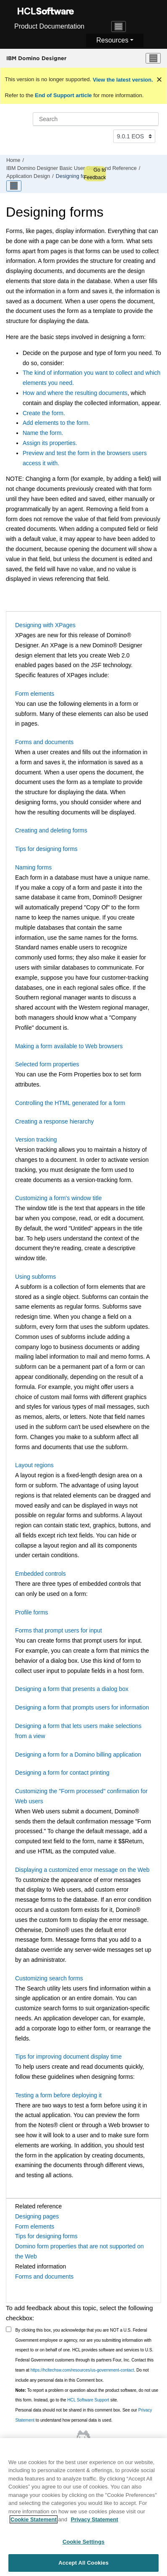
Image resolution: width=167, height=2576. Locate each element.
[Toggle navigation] (118, 26)
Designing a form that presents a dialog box (71, 1689)
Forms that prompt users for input (58, 1630)
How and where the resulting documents (75, 393)
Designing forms (75, 176)
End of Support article (63, 95)
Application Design (28, 176)
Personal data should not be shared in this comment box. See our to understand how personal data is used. (84, 2415)
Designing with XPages (45, 625)
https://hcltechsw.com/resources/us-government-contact (82, 2370)
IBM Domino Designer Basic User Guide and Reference (71, 168)
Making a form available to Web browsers (69, 1046)
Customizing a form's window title (58, 1198)
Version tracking (36, 1139)
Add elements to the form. (56, 422)
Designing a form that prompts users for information (82, 1707)
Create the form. (44, 413)
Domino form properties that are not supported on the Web (79, 2251)
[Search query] (96, 119)
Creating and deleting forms (51, 830)
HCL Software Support (88, 2400)
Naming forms (33, 867)
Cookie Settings (83, 2545)
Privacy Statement (94, 2523)
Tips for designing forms (46, 848)
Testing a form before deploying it (58, 2095)
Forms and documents (44, 742)
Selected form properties (47, 1064)
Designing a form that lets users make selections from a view (78, 1731)
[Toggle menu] (153, 58)
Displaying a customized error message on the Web (82, 1869)
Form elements (34, 693)
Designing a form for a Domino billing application (78, 1754)
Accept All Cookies (83, 2566)
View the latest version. (122, 80)
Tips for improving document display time (68, 2056)
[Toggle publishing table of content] (13, 185)
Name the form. (43, 432)
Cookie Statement (33, 2523)
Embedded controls (40, 1573)
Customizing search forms (49, 1978)
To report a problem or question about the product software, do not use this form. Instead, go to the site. (87, 2395)
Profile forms (31, 1612)
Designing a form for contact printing (62, 1772)
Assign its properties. (50, 443)
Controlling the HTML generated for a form (70, 1103)
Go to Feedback (95, 173)
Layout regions (34, 1465)
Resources (112, 40)
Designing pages (37, 2216)
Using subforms (35, 1276)
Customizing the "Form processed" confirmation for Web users (81, 1796)
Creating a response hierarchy (54, 1121)
